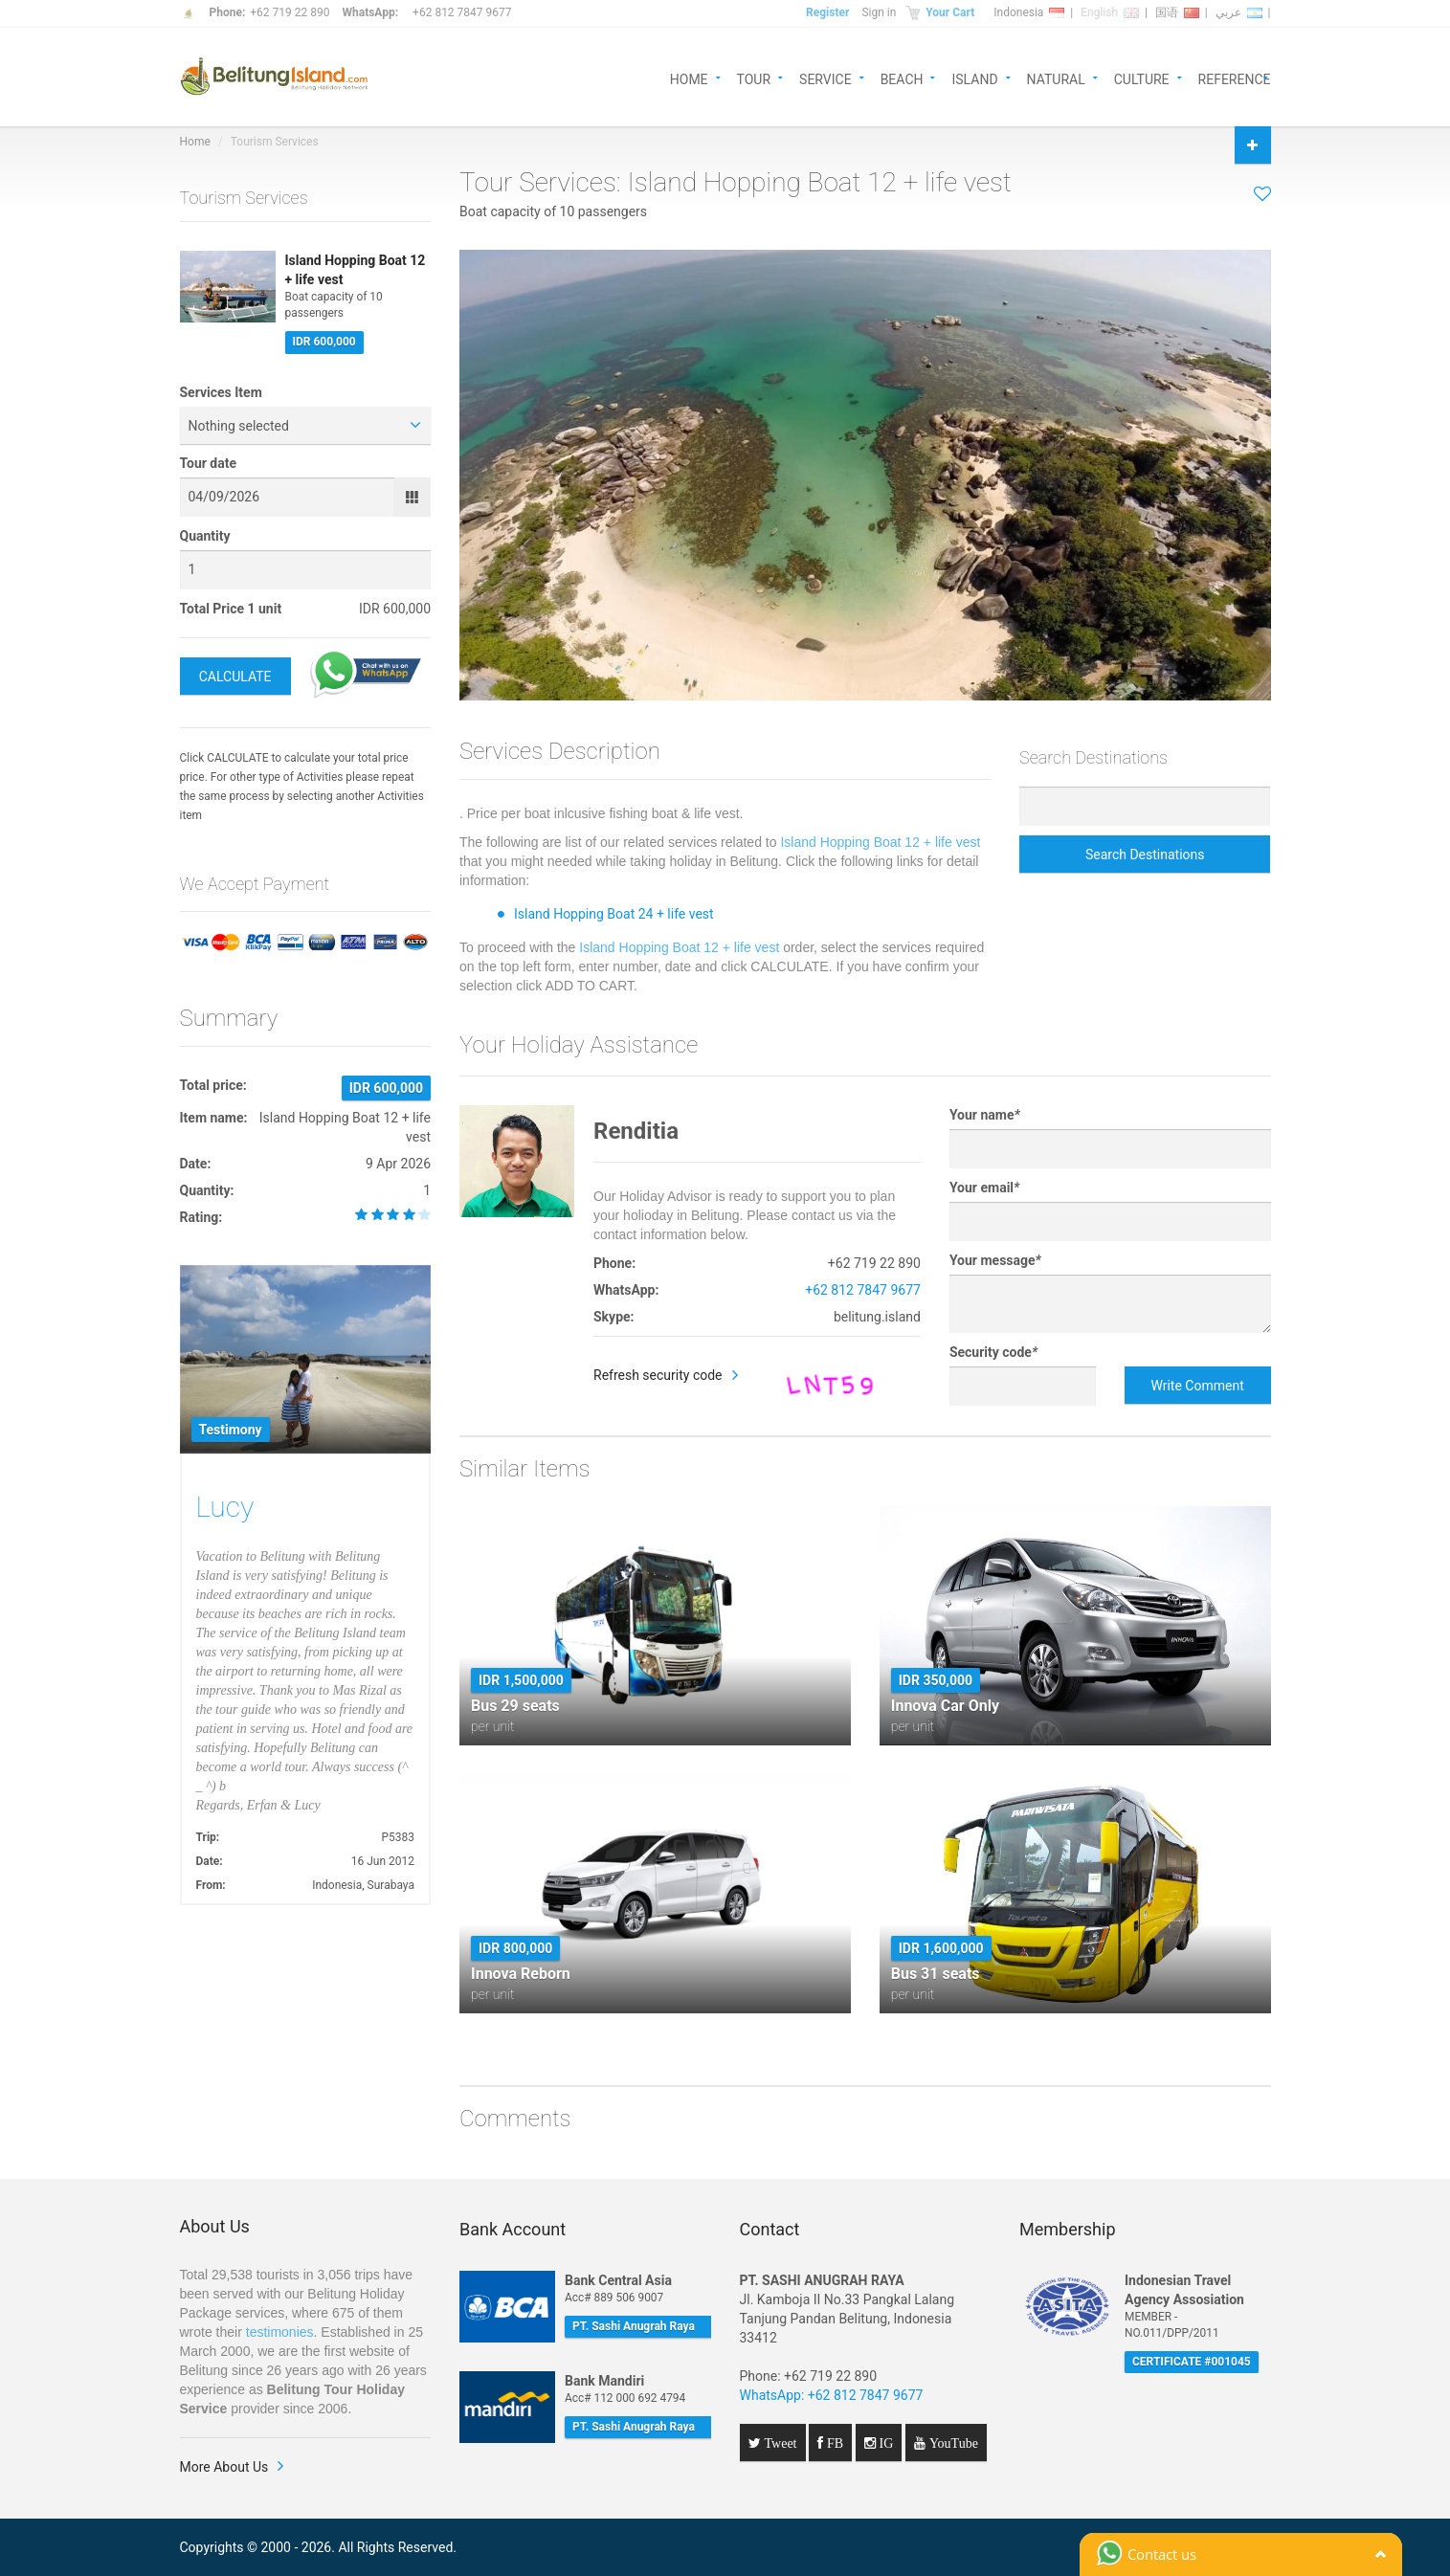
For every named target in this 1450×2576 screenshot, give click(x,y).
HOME (689, 78)
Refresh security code (658, 1375)
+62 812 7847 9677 (462, 12)
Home (195, 141)
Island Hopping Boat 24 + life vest (614, 914)
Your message (995, 1260)
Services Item (221, 392)
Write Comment (1196, 1385)
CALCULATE (235, 676)
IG (885, 2443)
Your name (984, 1114)
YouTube (952, 2443)
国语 (1177, 12)
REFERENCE (1234, 78)
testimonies (280, 2332)
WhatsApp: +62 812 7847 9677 (832, 2395)
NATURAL (1056, 78)
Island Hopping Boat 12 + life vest (880, 842)
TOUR (754, 78)
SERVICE (825, 78)
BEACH (902, 78)
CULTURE (1142, 78)
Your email (984, 1187)
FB (833, 2443)
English (1110, 12)
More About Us (224, 2467)
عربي (1239, 12)
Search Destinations (1145, 854)
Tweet (779, 2443)
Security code (993, 1352)
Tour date (208, 463)
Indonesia (1028, 12)
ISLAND (974, 78)
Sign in (878, 12)
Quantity (205, 536)
